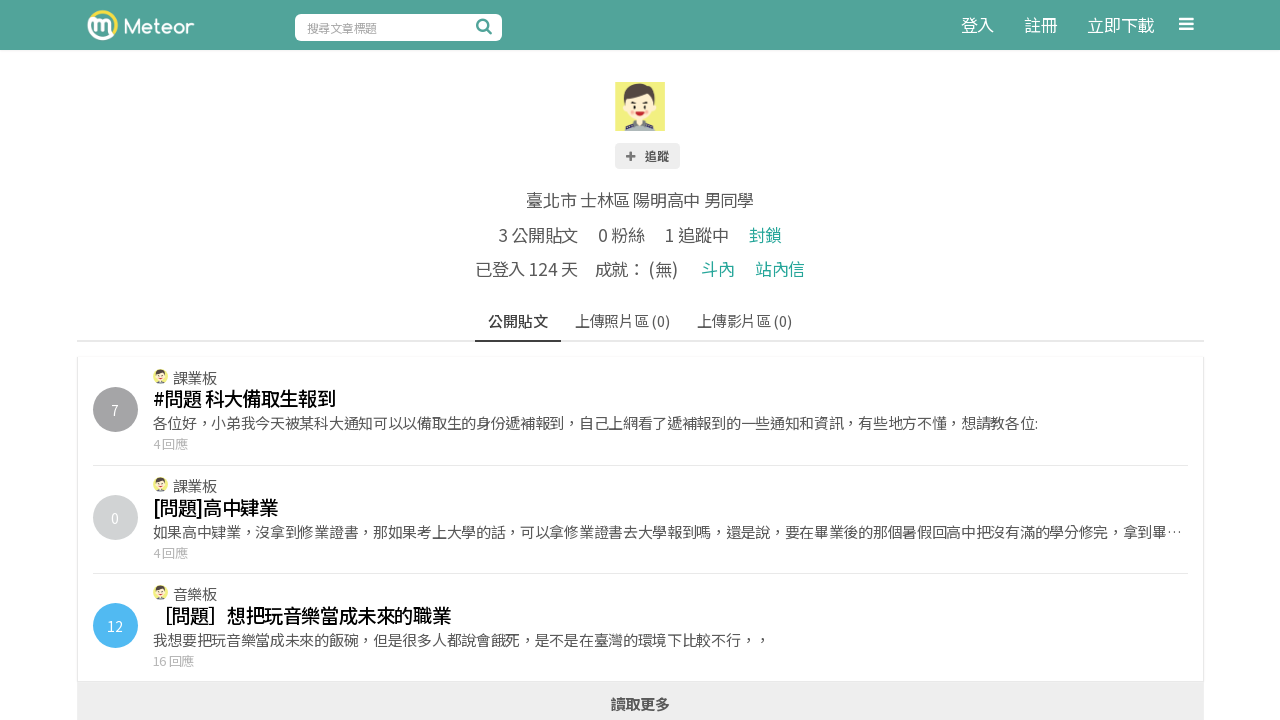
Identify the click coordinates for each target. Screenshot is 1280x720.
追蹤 (646, 155)
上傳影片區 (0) (744, 320)
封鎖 (765, 234)
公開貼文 (517, 320)
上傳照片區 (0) (622, 320)
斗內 (717, 268)
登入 (977, 24)
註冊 (1040, 24)
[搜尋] (487, 26)
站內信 (780, 268)
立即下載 (1120, 24)
